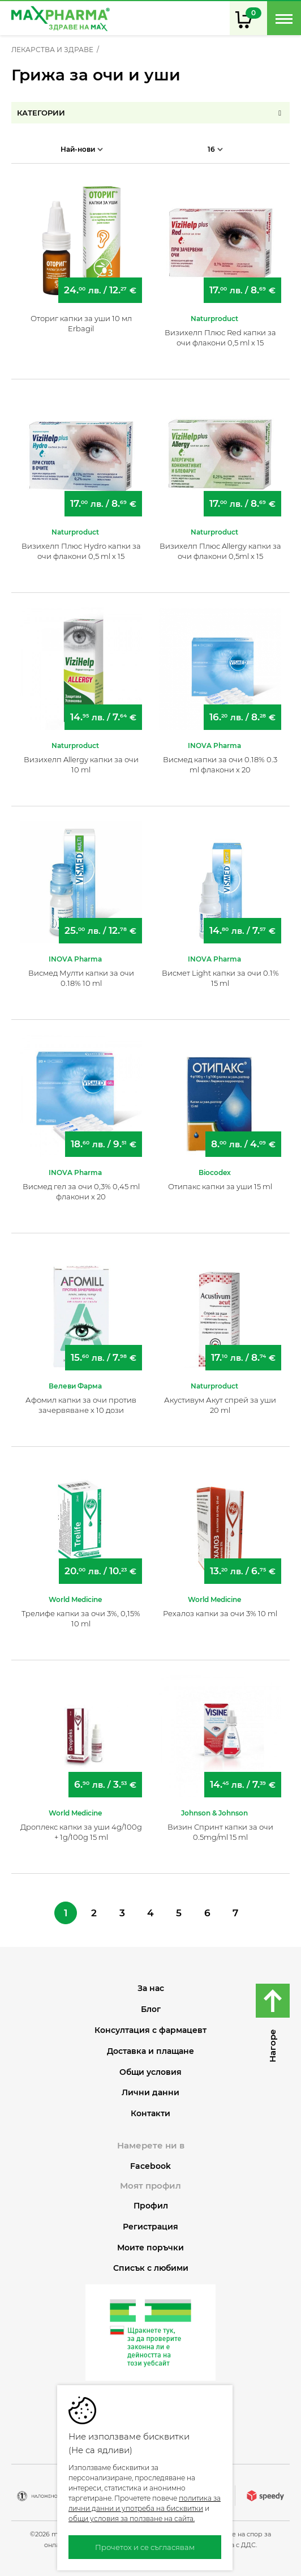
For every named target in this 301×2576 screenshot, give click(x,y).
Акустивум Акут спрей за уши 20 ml (220, 1405)
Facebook (150, 2166)
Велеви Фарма (75, 1386)
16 (215, 149)
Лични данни (150, 2092)
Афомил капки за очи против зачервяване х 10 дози (80, 1405)
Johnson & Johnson (214, 1813)
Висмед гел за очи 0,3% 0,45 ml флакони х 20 (81, 1191)
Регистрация (150, 2227)
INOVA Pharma (214, 745)
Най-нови (82, 149)
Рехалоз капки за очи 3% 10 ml (220, 1613)
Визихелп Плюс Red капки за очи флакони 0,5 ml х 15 (220, 337)
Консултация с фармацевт (150, 2030)
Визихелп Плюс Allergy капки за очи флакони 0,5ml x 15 (220, 551)
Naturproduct (214, 318)
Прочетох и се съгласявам (145, 2547)
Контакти (150, 2113)
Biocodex (215, 1172)
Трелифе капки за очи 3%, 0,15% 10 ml (81, 1618)
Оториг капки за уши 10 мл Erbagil (81, 323)
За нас (150, 1988)
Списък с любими (150, 2268)
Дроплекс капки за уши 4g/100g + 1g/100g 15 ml (81, 1832)
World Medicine (75, 1599)
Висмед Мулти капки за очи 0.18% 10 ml (81, 978)
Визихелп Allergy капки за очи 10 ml (81, 764)
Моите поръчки (150, 2248)
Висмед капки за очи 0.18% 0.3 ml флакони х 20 (220, 764)
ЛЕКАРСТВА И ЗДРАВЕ (52, 49)
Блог (151, 2009)
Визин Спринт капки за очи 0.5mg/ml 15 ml (220, 1832)
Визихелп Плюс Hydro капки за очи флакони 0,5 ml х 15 (81, 551)
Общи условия (150, 2072)
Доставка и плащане (150, 2051)
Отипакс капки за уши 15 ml (220, 1186)
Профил (151, 2206)
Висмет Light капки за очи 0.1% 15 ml (220, 978)
